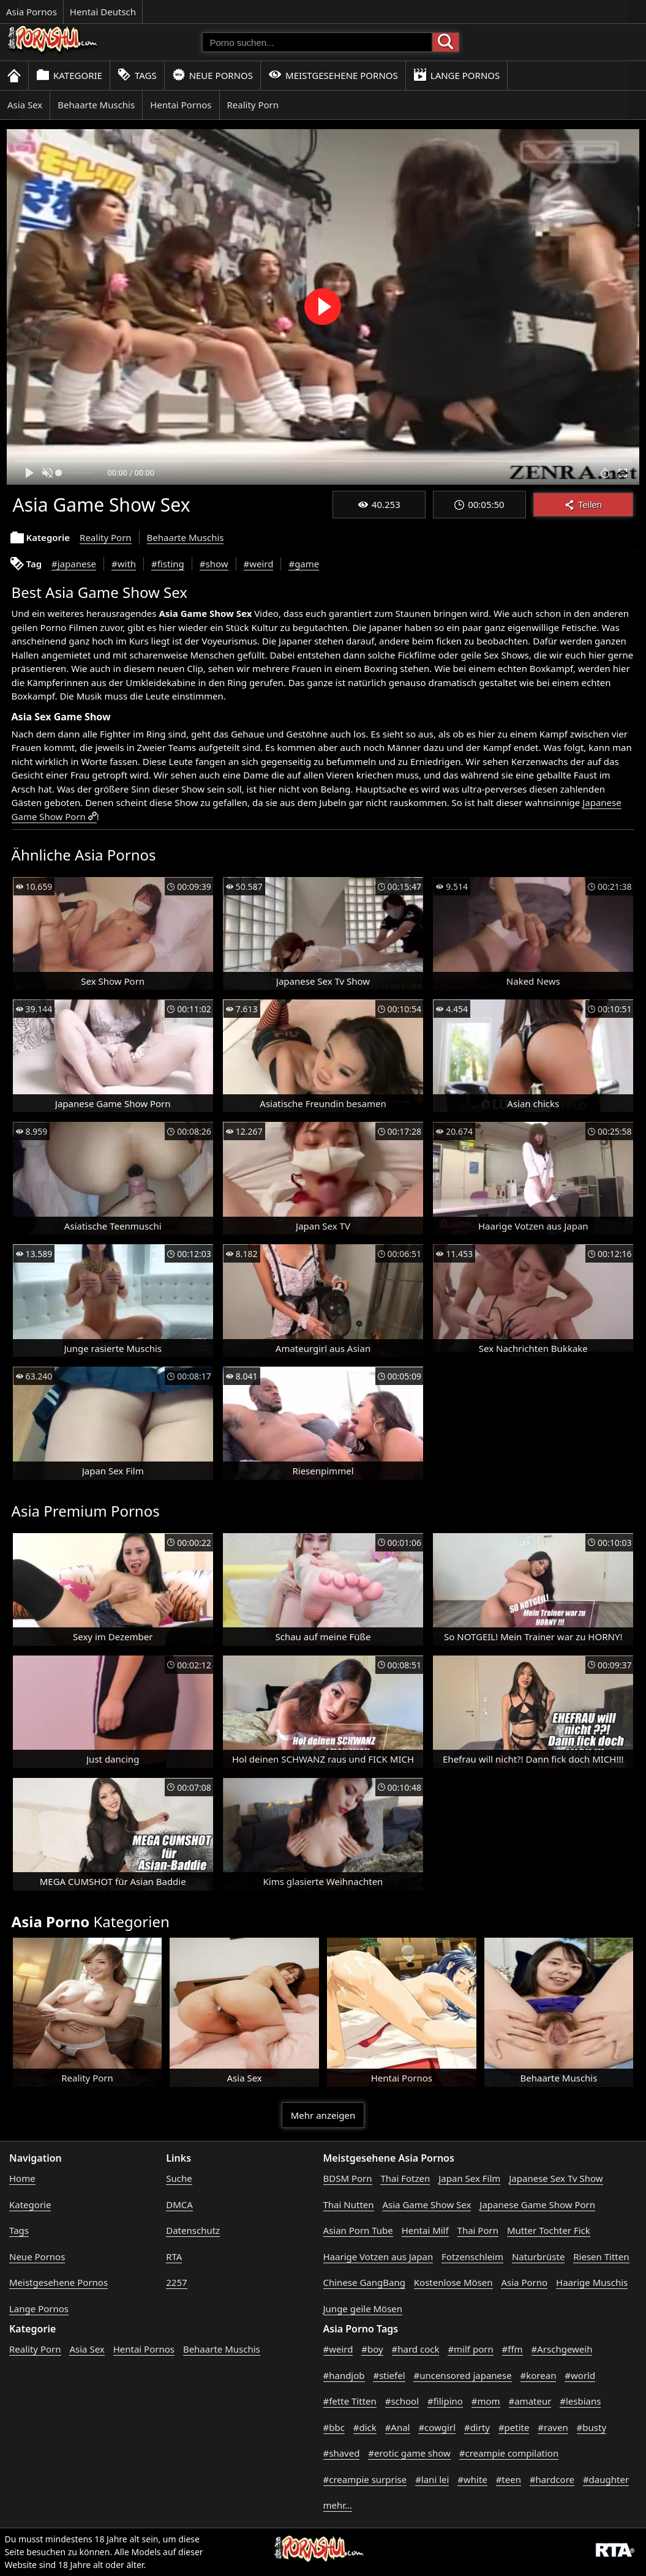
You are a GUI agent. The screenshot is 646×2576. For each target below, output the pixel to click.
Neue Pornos (212, 75)
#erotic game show (409, 2453)
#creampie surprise (365, 2479)
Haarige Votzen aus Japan (378, 2256)
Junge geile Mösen (363, 2308)
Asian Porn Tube (358, 2230)
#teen (508, 2479)
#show (214, 564)
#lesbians (580, 2401)
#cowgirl (437, 2427)
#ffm (512, 2349)
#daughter (606, 2479)
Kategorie (69, 75)
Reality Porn (253, 105)
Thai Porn (477, 2230)
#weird (259, 564)
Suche (179, 2178)
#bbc (334, 2427)
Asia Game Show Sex (426, 2204)
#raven (553, 2427)
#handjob (344, 2375)
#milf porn (470, 2349)
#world (580, 2375)
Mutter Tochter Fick (548, 2230)
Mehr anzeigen (323, 2115)
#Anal (397, 2427)
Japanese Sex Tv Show (556, 2178)
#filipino (445, 2401)
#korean (538, 2375)
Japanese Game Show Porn (537, 2204)
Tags (137, 75)
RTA (174, 2256)
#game (303, 564)
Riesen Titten (601, 2256)
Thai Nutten (348, 2204)
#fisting (167, 564)
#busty (591, 2427)
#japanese (73, 564)
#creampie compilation (508, 2453)
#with (123, 564)
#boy (372, 2349)
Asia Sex (24, 105)
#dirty (477, 2427)
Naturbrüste (538, 2256)
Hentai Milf (425, 2230)
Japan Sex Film (469, 2178)
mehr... (338, 2505)
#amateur (530, 2401)
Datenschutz (193, 2230)
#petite (514, 2427)
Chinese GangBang (364, 2282)
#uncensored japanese (462, 2375)
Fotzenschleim (472, 2256)
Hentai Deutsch (103, 12)
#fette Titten (350, 2401)
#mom (485, 2401)
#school (402, 2401)
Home (22, 2178)
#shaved (341, 2453)
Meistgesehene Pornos (333, 75)
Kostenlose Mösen (453, 2282)
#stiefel (389, 2375)
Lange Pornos (456, 75)
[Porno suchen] (317, 42)
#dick (365, 2427)
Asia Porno (524, 2282)
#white (472, 2479)
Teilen (583, 504)
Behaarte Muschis (96, 105)
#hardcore (552, 2479)
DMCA (179, 2204)
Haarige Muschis (592, 2282)
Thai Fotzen (405, 2178)
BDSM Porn (347, 2178)
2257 (176, 2282)
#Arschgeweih (562, 2349)
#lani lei (432, 2479)
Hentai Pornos (180, 105)
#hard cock (416, 2349)
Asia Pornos (31, 12)
